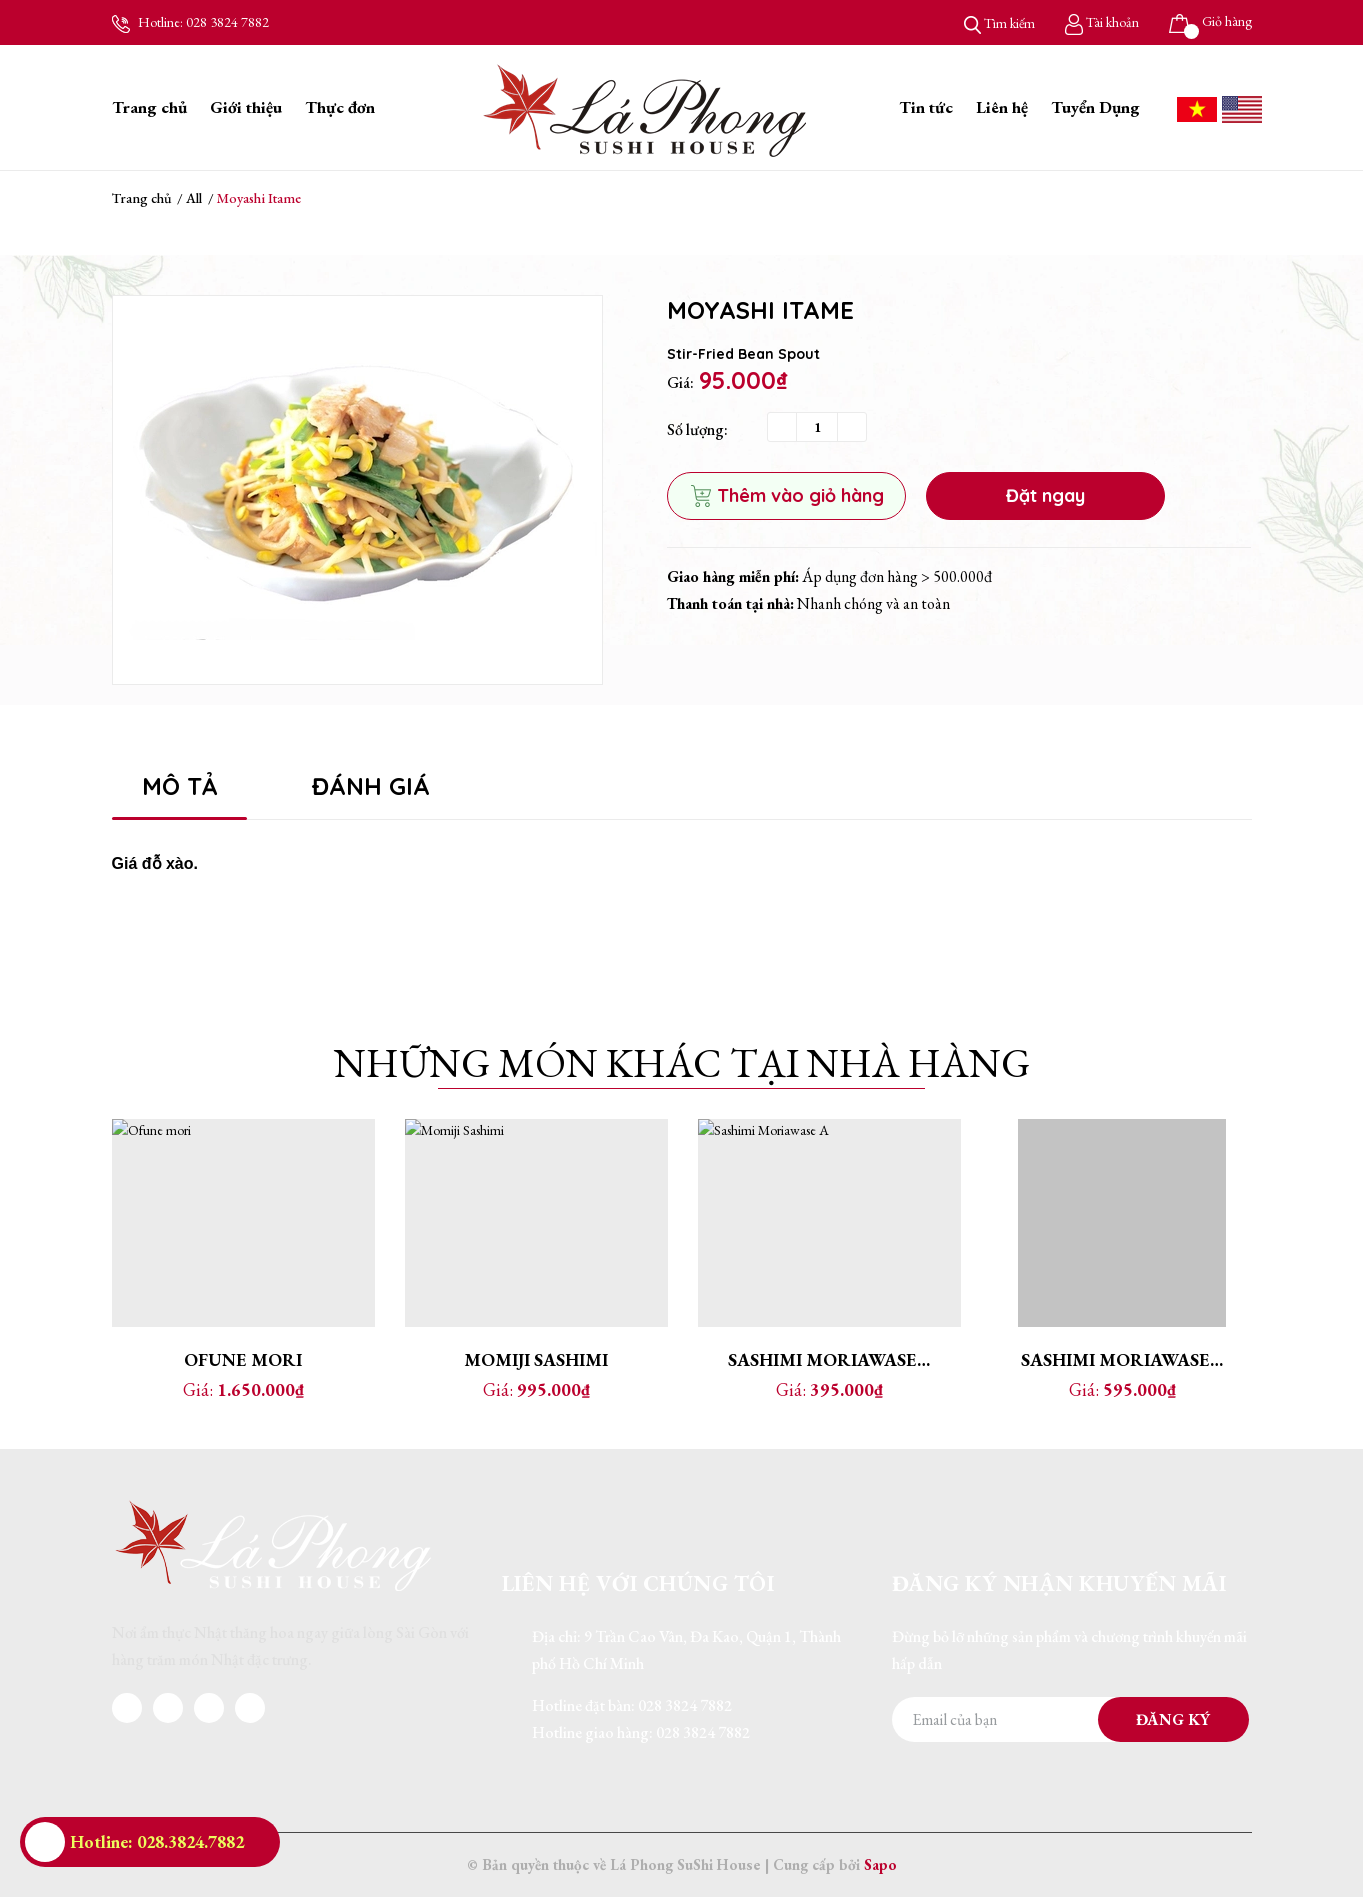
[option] (357, 490)
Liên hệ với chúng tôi (638, 1583)
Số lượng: (697, 429)
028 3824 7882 (227, 22)
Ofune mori (243, 1359)
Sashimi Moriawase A (831, 1359)
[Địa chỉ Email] (1070, 1719)
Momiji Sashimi (536, 1359)
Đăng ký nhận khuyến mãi (1059, 1583)
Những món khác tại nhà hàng (682, 1063)
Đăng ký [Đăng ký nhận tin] (1173, 1719)
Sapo (880, 1864)
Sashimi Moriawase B (1123, 1359)
